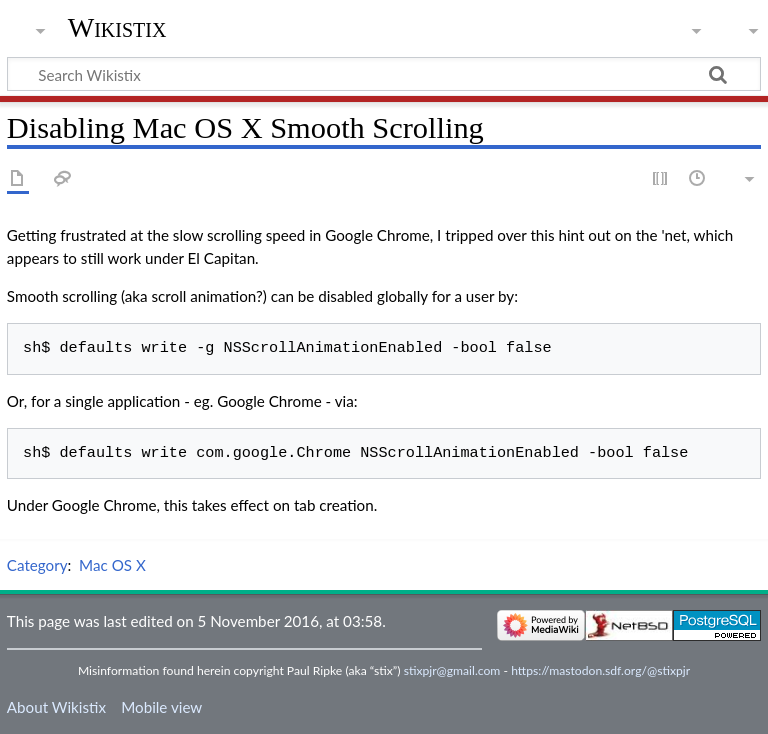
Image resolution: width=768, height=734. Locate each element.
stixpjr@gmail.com (452, 670)
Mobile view (161, 707)
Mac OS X (112, 565)
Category (37, 565)
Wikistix (117, 27)
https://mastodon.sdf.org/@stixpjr (600, 670)
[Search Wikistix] (384, 74)
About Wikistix (56, 707)
